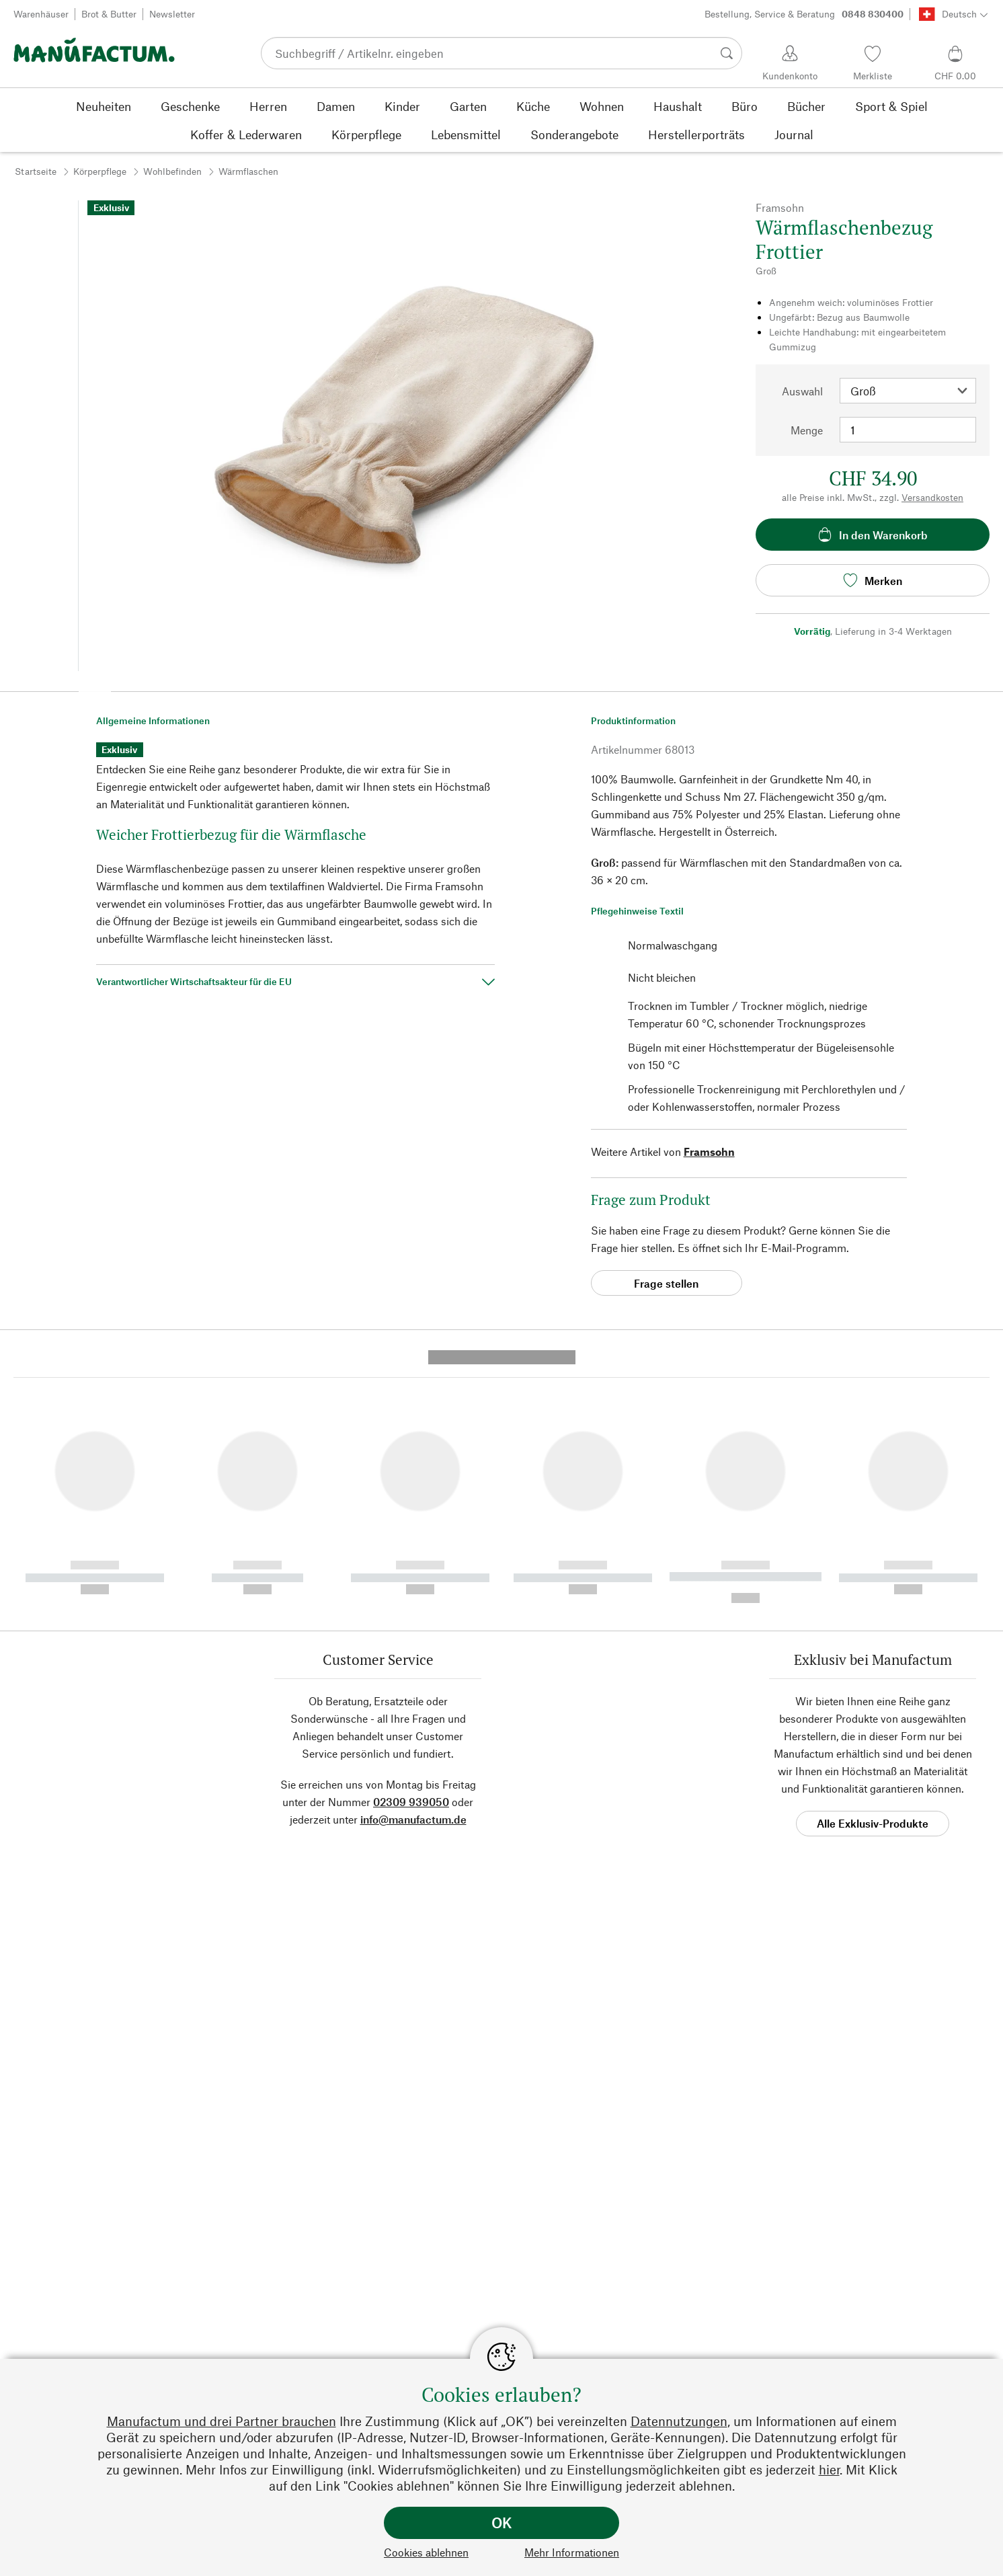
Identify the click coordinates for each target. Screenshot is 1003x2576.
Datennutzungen (679, 2421)
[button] (95, 687)
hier (829, 2469)
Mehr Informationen (571, 2552)
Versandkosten (932, 497)
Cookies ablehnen (426, 2552)
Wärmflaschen (248, 171)
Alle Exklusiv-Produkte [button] (872, 1566)
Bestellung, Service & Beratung (804, 14)
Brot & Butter (108, 13)
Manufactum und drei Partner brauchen (221, 2421)
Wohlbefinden (172, 171)
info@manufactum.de (413, 1562)
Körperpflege (99, 171)
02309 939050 (411, 1544)
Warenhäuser (41, 13)
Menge (807, 430)
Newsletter (172, 13)
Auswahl (802, 391)
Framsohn (709, 1151)
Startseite (35, 171)
